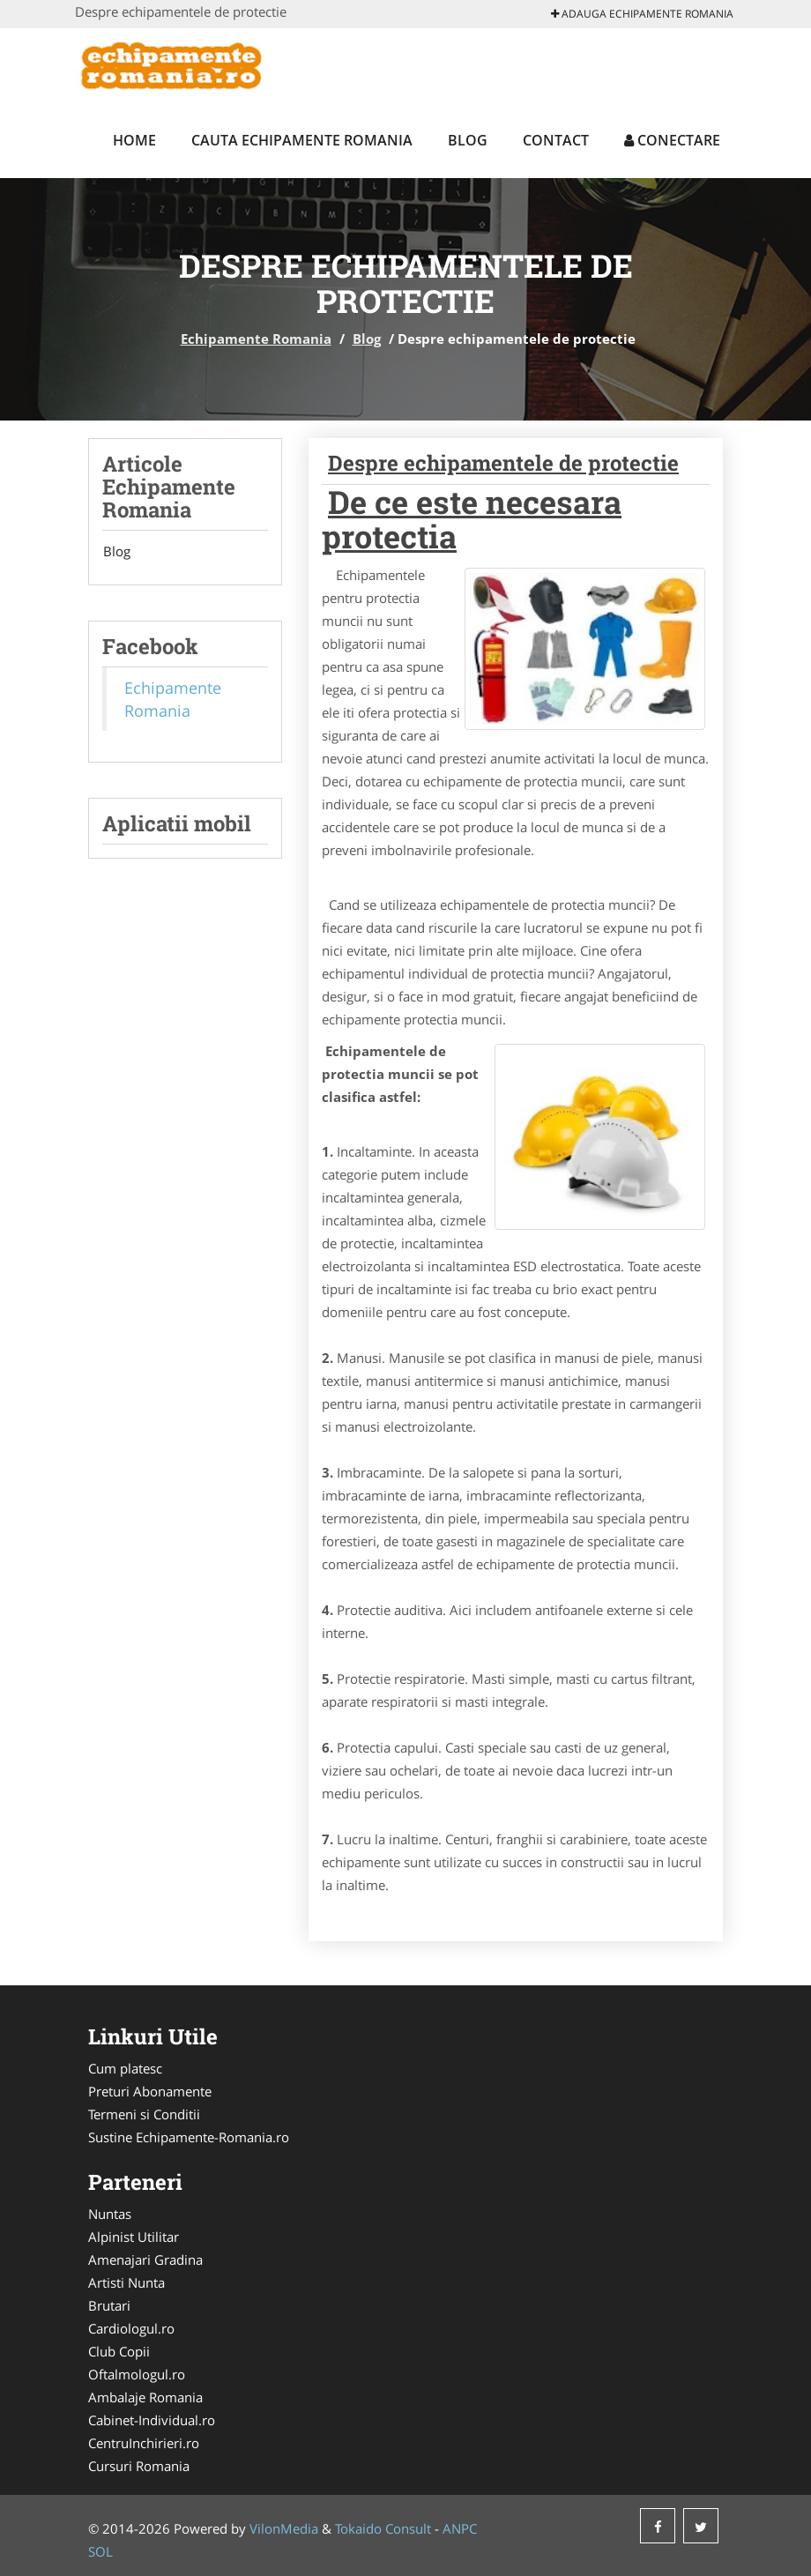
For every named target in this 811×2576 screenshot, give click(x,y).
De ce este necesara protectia (471, 519)
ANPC (460, 2528)
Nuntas (109, 2213)
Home (134, 140)
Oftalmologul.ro (136, 2374)
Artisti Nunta (126, 2282)
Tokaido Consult (383, 2528)
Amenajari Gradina (145, 2259)
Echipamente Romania (256, 338)
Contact (556, 140)
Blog (467, 140)
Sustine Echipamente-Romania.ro (188, 2137)
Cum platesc (125, 2068)
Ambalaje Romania (145, 2397)
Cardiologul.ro (131, 2328)
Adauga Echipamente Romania (642, 13)
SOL (100, 2551)
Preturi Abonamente (150, 2091)
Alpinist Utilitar (133, 2236)
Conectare (672, 140)
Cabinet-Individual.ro (151, 2420)
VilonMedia (283, 2528)
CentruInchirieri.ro (143, 2443)
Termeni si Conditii (144, 2114)
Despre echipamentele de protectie (503, 463)
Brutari (109, 2305)
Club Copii (119, 2351)
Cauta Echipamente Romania (302, 140)
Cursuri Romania (139, 2466)
